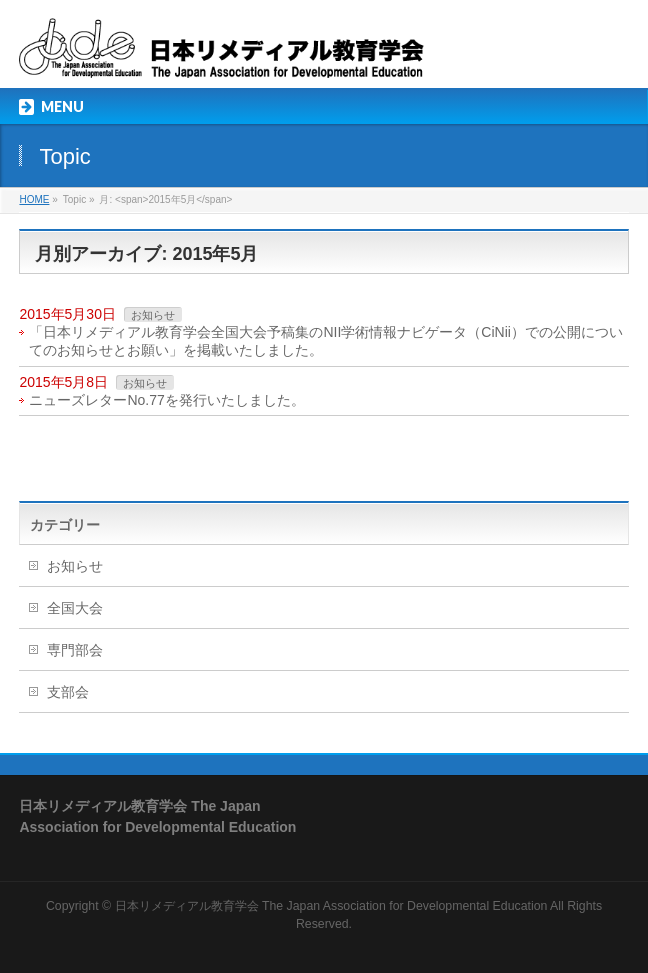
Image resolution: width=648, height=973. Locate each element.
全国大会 (75, 608)
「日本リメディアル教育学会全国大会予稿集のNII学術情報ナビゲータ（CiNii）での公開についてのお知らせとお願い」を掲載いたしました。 (325, 341)
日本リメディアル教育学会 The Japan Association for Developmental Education (331, 906)
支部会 (68, 692)
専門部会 (75, 650)
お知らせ (153, 315)
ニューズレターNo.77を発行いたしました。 (166, 400)
